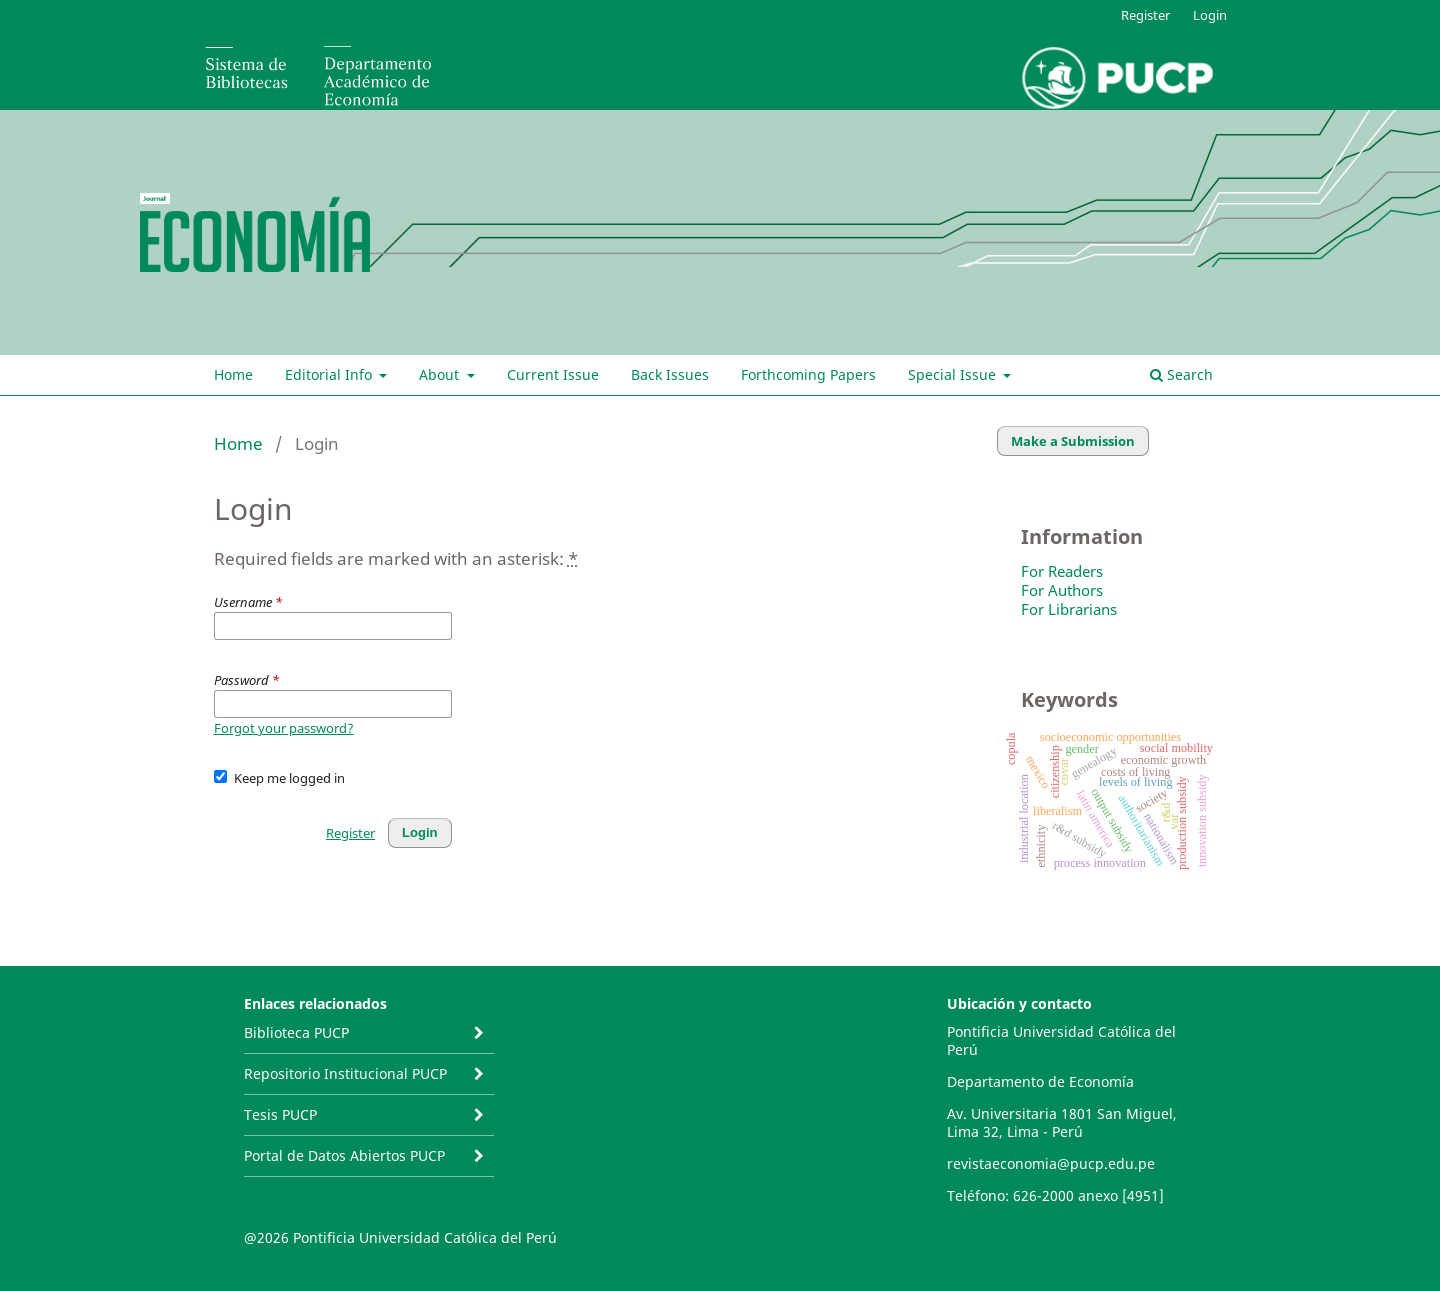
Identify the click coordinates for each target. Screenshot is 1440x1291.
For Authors (1062, 590)
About (441, 374)
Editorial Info (330, 374)
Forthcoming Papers (808, 374)
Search (1181, 374)
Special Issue (954, 374)
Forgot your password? (284, 728)
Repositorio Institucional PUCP (345, 1073)
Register (1145, 15)
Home (233, 374)
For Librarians (1069, 609)
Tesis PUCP (280, 1114)
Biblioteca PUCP (296, 1032)
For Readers (1062, 571)
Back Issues (670, 374)
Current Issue (553, 374)
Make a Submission (1073, 441)
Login (1210, 15)
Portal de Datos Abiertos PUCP (344, 1155)
